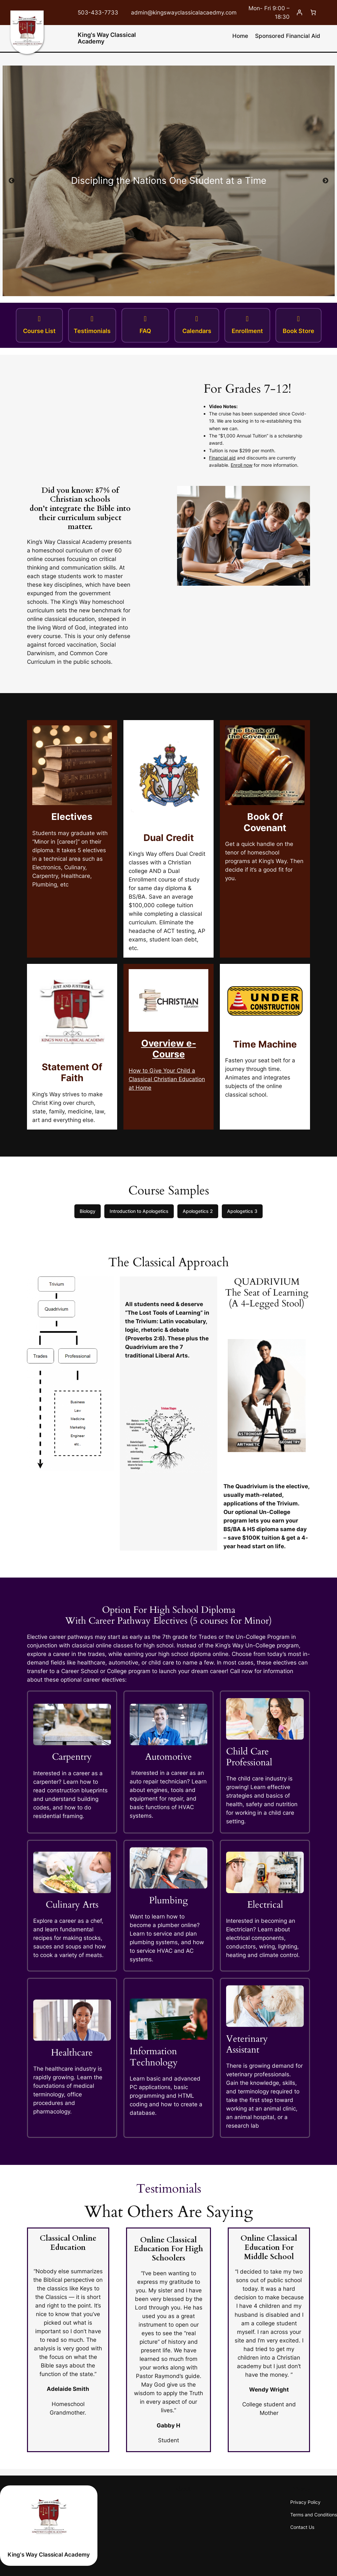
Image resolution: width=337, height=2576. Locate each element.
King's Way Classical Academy (107, 38)
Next (325, 181)
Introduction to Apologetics (139, 1211)
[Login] (299, 12)
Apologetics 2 (198, 1211)
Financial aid (222, 458)
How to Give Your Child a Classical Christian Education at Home (167, 1079)
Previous (11, 181)
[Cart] (313, 12)
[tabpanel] (168, 181)
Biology (87, 1211)
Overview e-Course (168, 1049)
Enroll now (241, 465)
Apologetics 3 (242, 1211)
